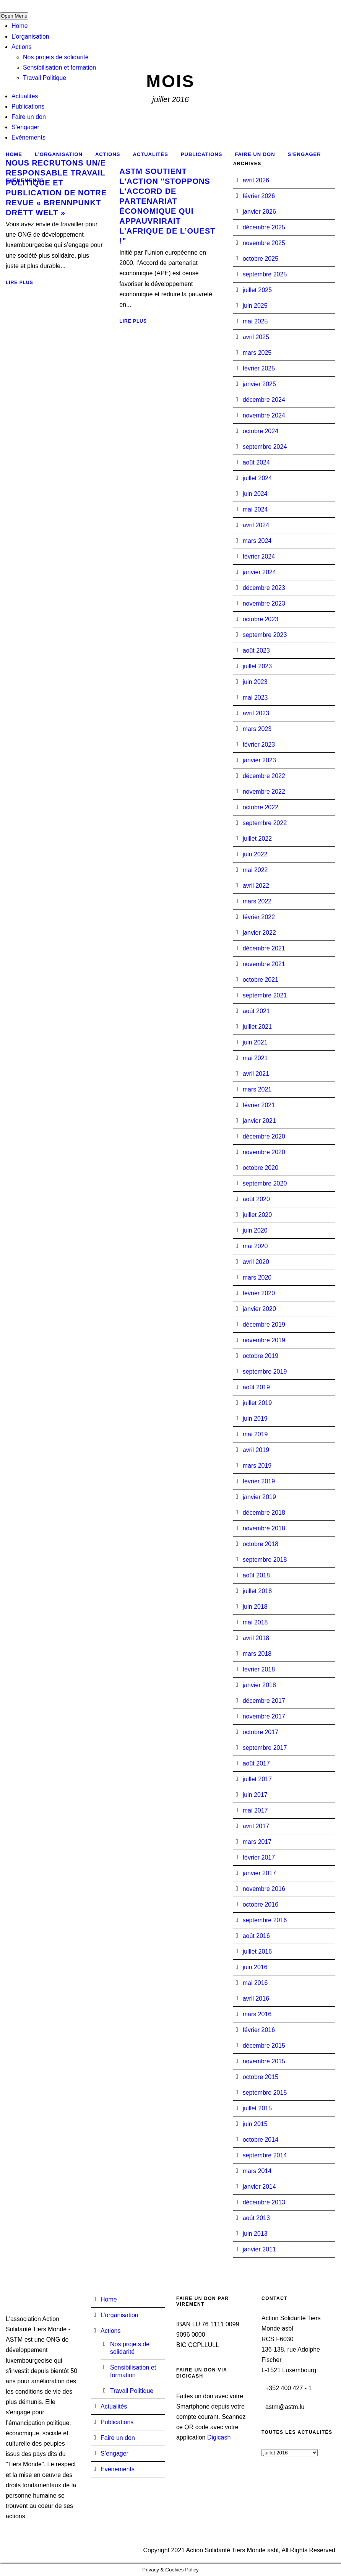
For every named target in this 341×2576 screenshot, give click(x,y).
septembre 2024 (265, 446)
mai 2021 (255, 1058)
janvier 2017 (259, 1873)
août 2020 (256, 1199)
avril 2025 (256, 337)
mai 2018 (255, 1622)
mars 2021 (257, 1089)
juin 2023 (255, 682)
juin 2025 (255, 305)
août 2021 (256, 1011)
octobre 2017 (260, 1732)
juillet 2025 (257, 290)
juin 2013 (255, 2233)
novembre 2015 (264, 2061)
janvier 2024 (259, 572)
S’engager (25, 127)
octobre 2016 (260, 1904)
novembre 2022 (264, 791)
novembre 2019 (264, 1340)
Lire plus (19, 282)
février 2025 (259, 368)
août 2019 (256, 1387)
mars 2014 (257, 2171)
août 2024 (256, 462)
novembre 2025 (264, 243)
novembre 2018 (264, 1528)
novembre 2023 (264, 603)
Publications (27, 106)
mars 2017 (257, 1842)
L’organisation (30, 36)
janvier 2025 (259, 384)
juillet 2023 (257, 666)
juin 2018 (255, 1606)
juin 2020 (255, 1230)
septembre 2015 (265, 2092)
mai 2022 (255, 870)
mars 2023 (257, 729)
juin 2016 (255, 1967)
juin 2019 (255, 1418)
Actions (21, 47)
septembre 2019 (265, 1371)
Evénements (28, 137)
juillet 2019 (257, 1403)
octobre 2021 (260, 979)
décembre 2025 (264, 227)
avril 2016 (256, 1998)
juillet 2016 (257, 1951)
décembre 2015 (264, 2045)
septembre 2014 (265, 2155)
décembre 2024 (264, 399)
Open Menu (14, 16)
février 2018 (259, 1669)
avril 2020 (256, 1262)
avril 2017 (256, 1826)
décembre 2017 (264, 1700)
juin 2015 (255, 2124)
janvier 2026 (259, 211)
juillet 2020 (257, 1215)
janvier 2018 (259, 1685)
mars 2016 (257, 2014)
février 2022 (259, 917)
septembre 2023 (265, 635)
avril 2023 (256, 713)
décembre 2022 (264, 776)
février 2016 (259, 2030)
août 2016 (256, 1936)
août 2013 (256, 2218)
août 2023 (256, 650)
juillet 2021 (257, 1026)
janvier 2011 (259, 2249)
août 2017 (256, 1763)
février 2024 (259, 556)
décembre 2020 (264, 1136)
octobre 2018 (260, 1544)
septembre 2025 (265, 274)
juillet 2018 (257, 1591)
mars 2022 (257, 901)
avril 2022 (256, 885)
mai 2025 (255, 321)
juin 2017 (255, 1795)
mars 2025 (257, 352)
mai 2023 (255, 697)
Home (19, 26)
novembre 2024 (264, 415)
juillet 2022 (257, 838)
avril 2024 (256, 525)
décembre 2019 (264, 1324)
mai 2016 (255, 1983)
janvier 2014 (259, 2186)
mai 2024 (255, 509)
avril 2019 (256, 1450)
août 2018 (256, 1575)
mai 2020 (255, 1246)
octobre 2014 (260, 2139)
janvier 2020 (259, 1309)
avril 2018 (256, 1638)
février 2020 (259, 1293)
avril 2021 (256, 1073)
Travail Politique (44, 78)
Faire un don (28, 117)
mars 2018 (257, 1653)
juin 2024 (255, 494)
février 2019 (259, 1481)
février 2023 (259, 744)
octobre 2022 (260, 807)
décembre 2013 (264, 2202)
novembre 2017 (264, 1716)
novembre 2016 (264, 1889)
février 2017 (259, 1857)
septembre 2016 (265, 1920)
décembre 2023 (264, 588)
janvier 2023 (259, 760)
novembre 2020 (264, 1152)
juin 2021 (255, 1042)
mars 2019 (257, 1465)
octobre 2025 (260, 258)
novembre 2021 (264, 964)
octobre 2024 (260, 431)
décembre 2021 (264, 948)
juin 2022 (255, 854)
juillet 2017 (257, 1779)
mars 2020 (257, 1277)
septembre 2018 (265, 1559)
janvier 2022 (259, 932)
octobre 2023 (260, 619)
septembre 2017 (265, 1747)
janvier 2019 (259, 1497)
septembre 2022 (265, 823)
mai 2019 (255, 1434)
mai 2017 (255, 1810)
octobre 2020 (260, 1168)
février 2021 (259, 1105)
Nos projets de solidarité (56, 57)
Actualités (24, 96)
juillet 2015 (257, 2108)
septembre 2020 (265, 1183)
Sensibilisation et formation (59, 67)
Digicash (219, 2437)
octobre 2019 (260, 1356)
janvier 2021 (259, 1120)
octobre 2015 (260, 2077)
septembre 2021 (265, 995)
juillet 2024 (257, 478)
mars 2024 (257, 541)
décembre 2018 (264, 1512)
